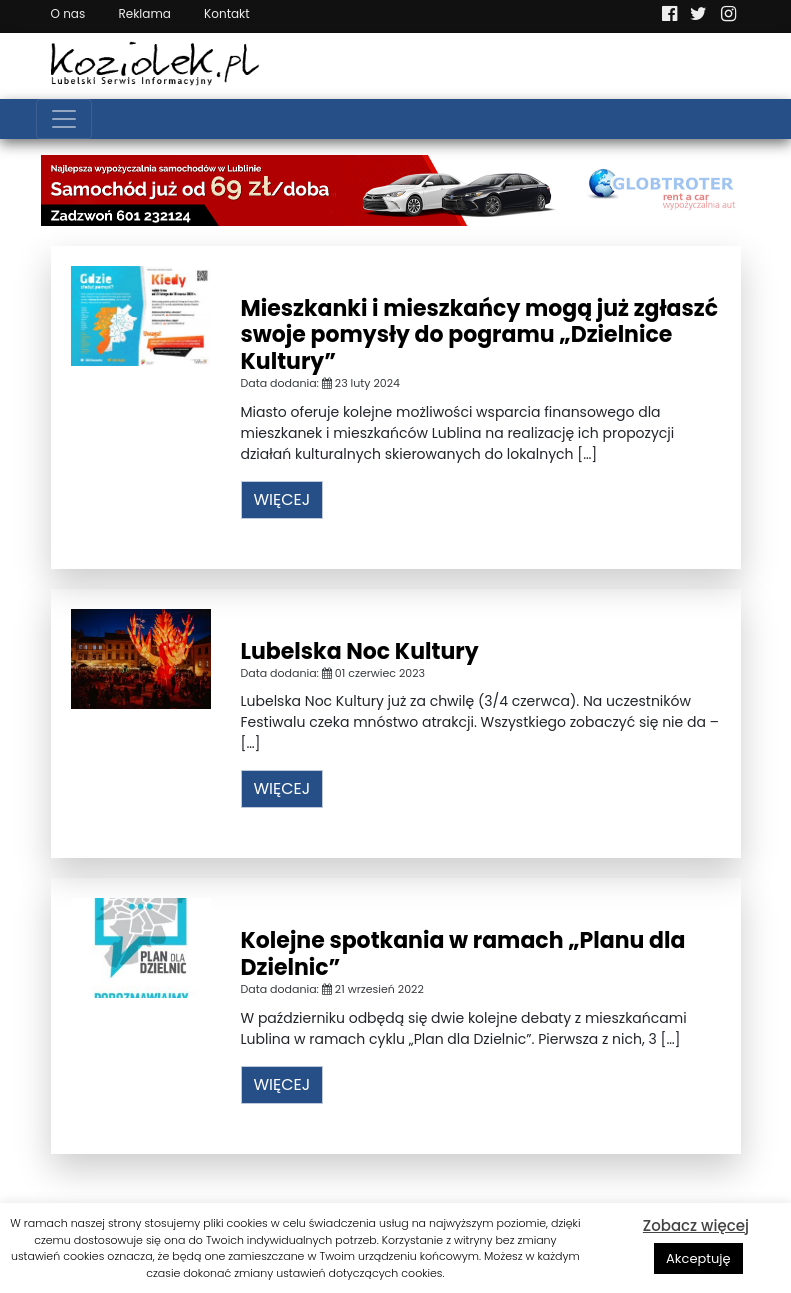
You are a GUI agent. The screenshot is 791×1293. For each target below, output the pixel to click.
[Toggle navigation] (64, 119)
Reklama (144, 13)
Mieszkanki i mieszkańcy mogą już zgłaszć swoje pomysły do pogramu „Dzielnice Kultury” (480, 335)
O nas (68, 13)
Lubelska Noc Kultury (360, 651)
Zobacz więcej (696, 1225)
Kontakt (227, 13)
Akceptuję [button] (698, 1258)
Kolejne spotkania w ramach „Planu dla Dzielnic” (463, 953)
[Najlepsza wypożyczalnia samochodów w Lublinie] (396, 189)
